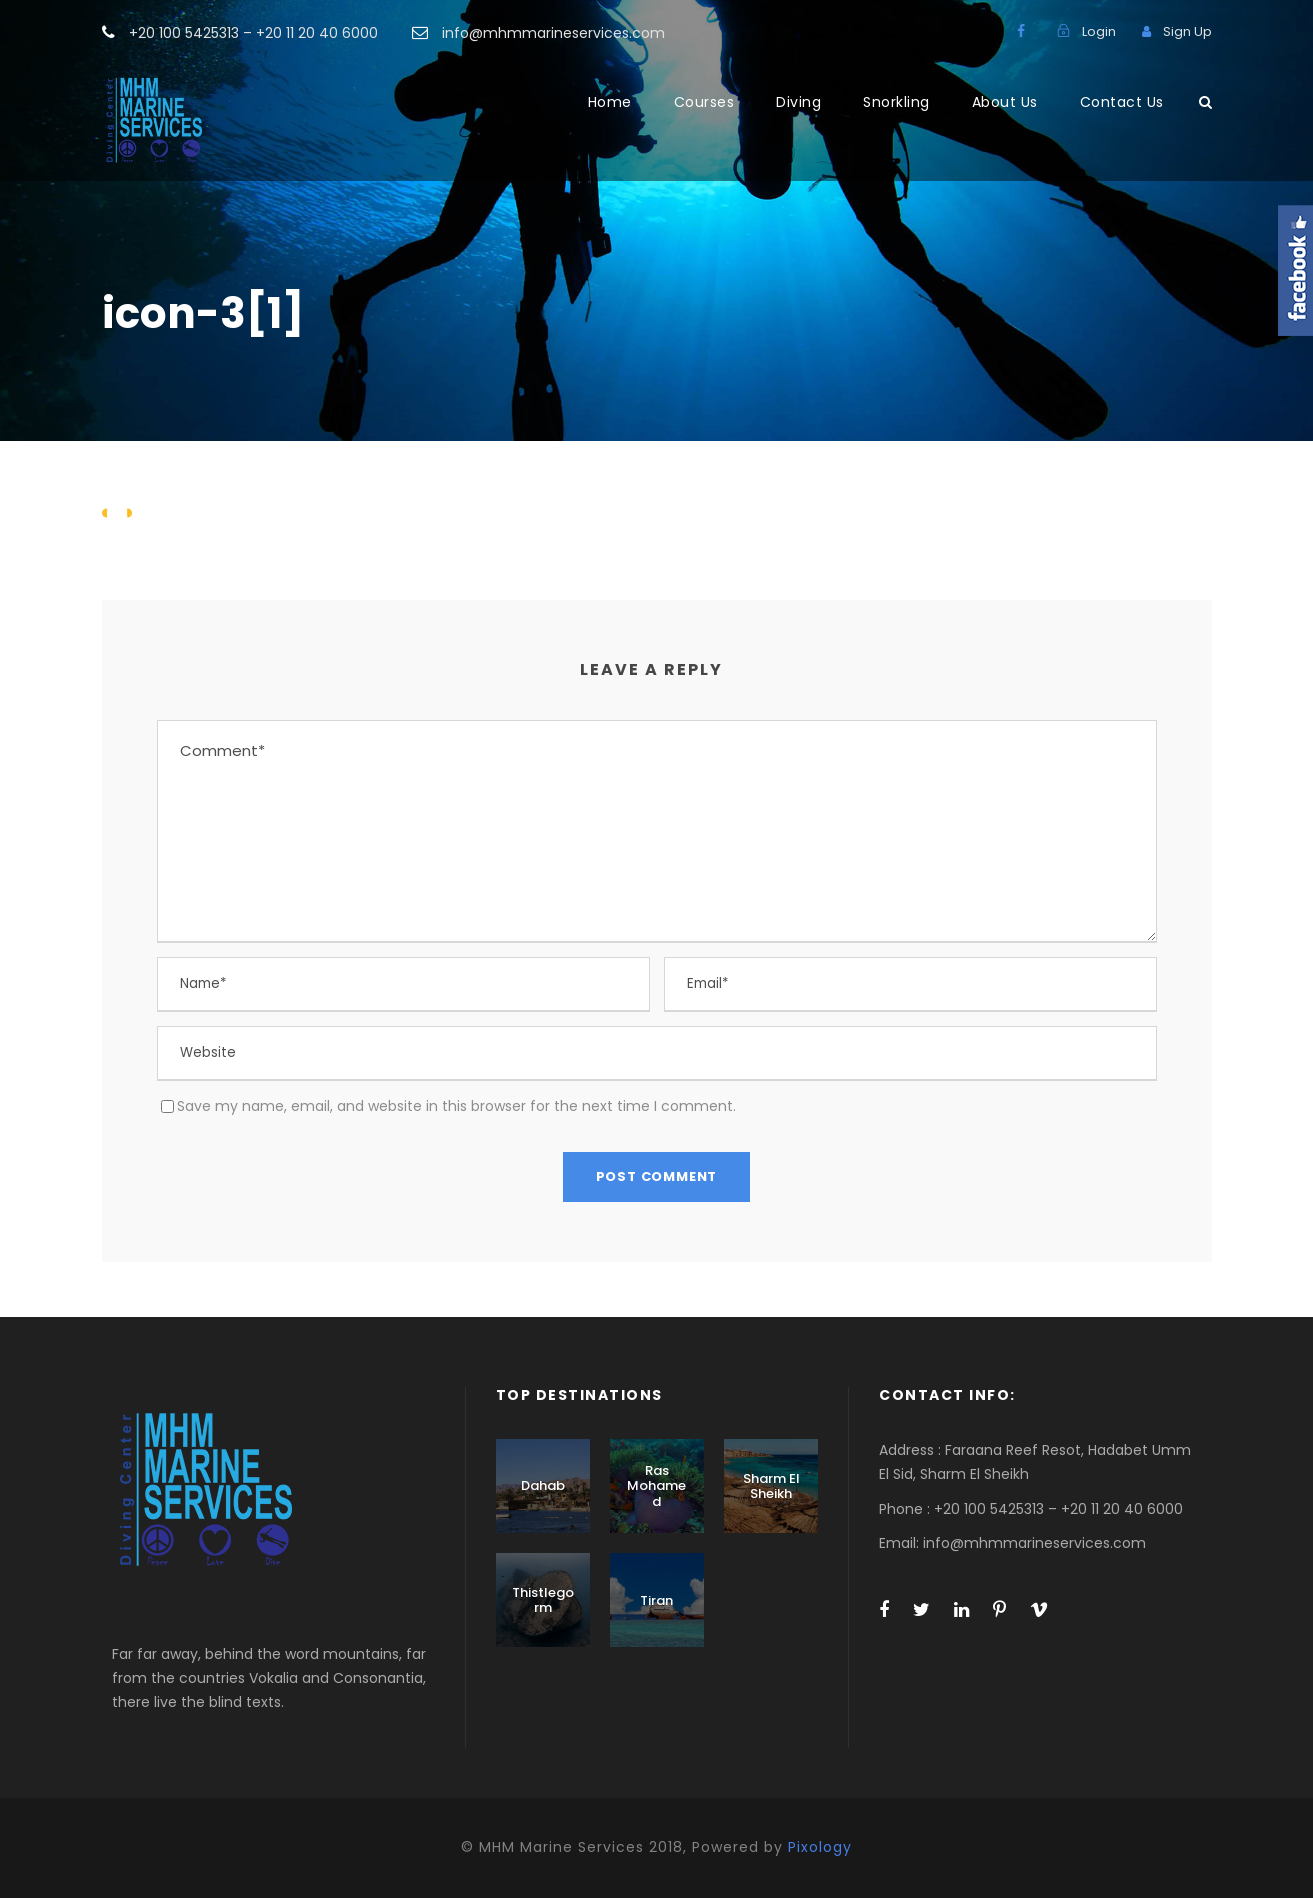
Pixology (820, 1847)
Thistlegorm (543, 1600)
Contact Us (1122, 102)
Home (610, 102)
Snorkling (896, 102)
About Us (1005, 102)
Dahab (543, 1485)
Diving (798, 102)
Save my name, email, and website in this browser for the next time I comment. (456, 1106)
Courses (704, 102)
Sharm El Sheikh (771, 1486)
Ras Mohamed (656, 1486)
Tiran (656, 1600)
